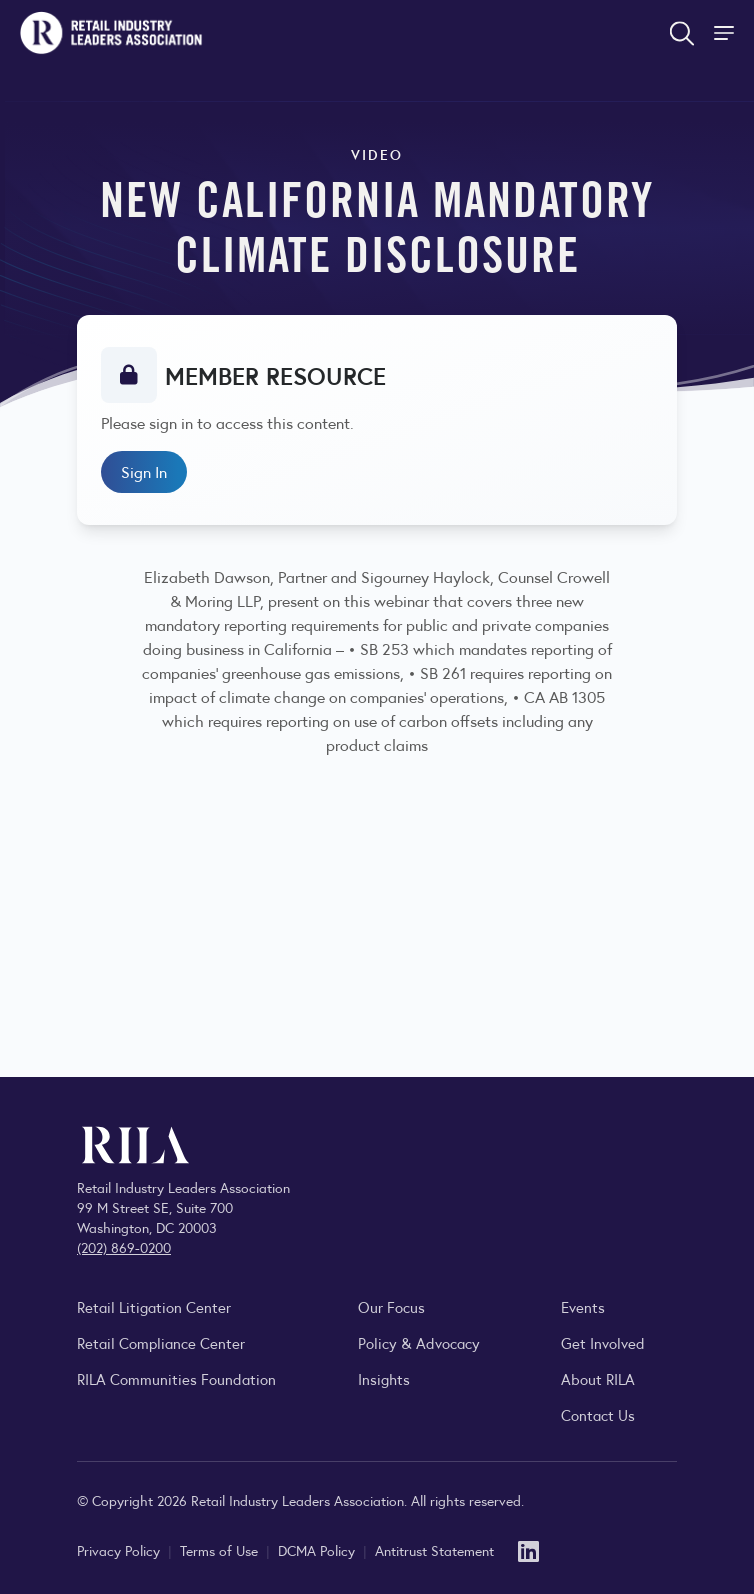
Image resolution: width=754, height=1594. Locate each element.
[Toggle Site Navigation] (726, 33)
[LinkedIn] (528, 1549)
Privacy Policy (120, 1550)
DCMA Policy (318, 1550)
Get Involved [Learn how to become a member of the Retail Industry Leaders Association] (603, 1342)
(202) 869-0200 (124, 1247)
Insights (384, 1378)
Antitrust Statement (434, 1550)
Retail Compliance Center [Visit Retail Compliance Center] (161, 1342)
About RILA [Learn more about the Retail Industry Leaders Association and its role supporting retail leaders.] (598, 1378)
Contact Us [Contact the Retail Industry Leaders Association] (598, 1414)
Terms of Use (221, 1550)
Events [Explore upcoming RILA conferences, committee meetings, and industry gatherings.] (583, 1306)
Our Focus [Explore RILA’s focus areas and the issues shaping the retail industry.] (391, 1306)
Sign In (144, 471)
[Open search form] (682, 33)
